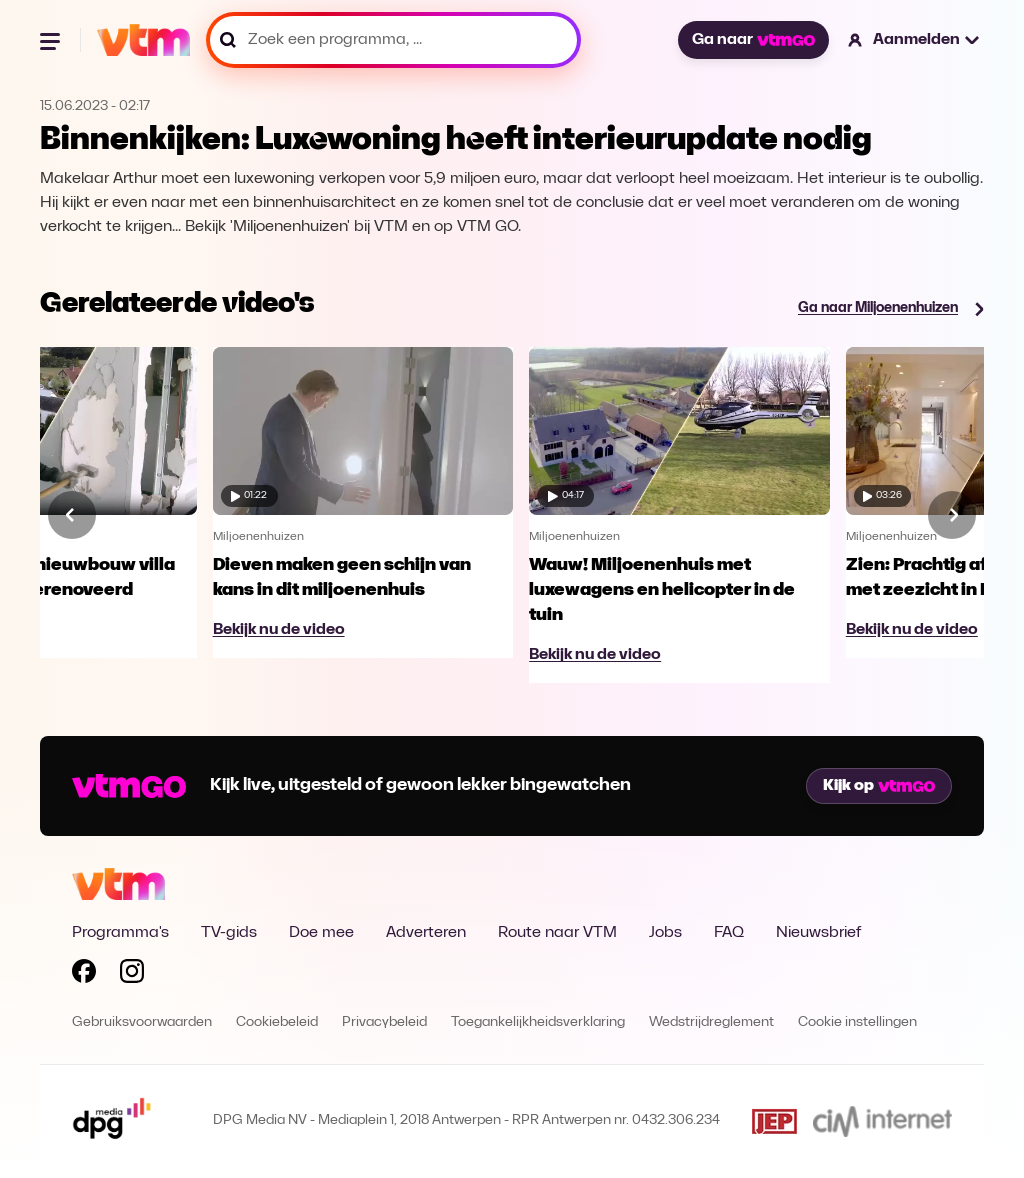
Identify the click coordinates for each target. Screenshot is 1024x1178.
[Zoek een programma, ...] (393, 40)
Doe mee (321, 933)
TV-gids (229, 933)
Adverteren (426, 933)
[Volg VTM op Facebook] (84, 975)
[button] (914, 40)
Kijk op (879, 786)
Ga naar (753, 40)
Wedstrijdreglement (711, 1022)
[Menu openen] (52, 40)
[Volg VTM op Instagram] (132, 975)
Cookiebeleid (277, 1022)
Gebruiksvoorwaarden (142, 1022)
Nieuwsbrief (818, 933)
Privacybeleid (384, 1022)
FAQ (729, 933)
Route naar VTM (557, 933)
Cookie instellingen (857, 1022)
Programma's (120, 933)
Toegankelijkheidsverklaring (538, 1022)
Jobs (665, 933)
